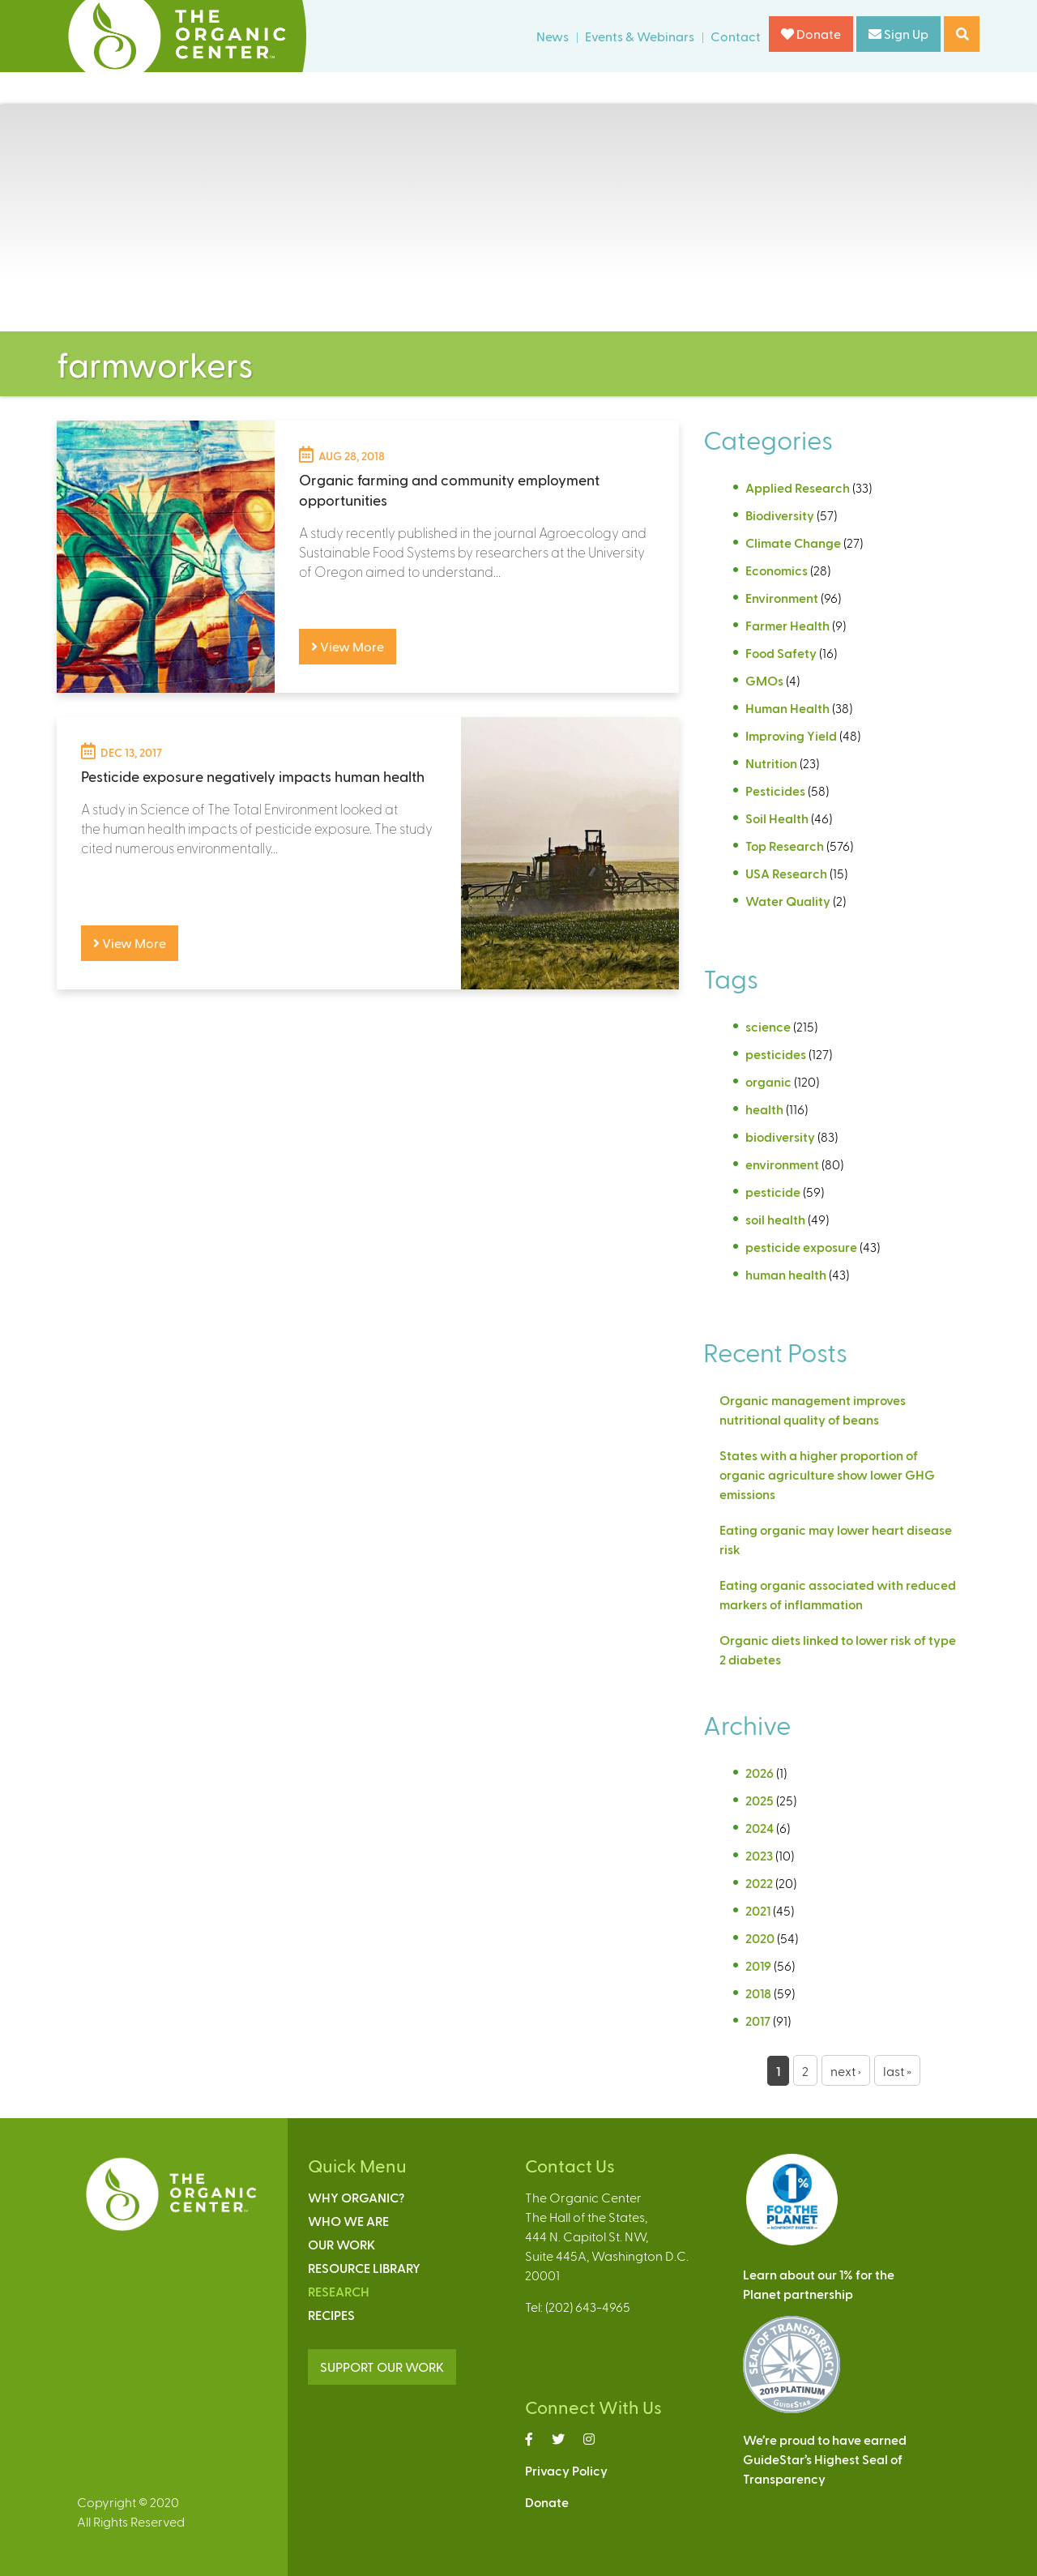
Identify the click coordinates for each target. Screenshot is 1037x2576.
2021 (757, 1910)
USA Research (786, 873)
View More (347, 646)
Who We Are (348, 2220)
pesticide (772, 1191)
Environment (781, 597)
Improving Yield (791, 735)
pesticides (775, 1054)
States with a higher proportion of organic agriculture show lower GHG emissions (827, 1474)
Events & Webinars (639, 36)
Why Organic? (356, 2197)
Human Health (787, 708)
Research (338, 2291)
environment (782, 1164)
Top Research (784, 845)
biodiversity (780, 1136)
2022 (759, 1882)
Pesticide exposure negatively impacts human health (253, 775)
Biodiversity (779, 515)
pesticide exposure (801, 1246)
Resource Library (364, 2267)
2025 (759, 1800)
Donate (811, 33)
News (552, 36)
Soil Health (777, 818)
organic (768, 1081)
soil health (775, 1219)
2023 (759, 1855)
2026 (759, 1772)
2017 (757, 2020)
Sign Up (898, 33)
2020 (760, 1938)
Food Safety (781, 652)
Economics (776, 570)
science (768, 1026)
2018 (758, 1993)
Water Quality (787, 900)
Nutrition (771, 763)
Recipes (331, 2314)
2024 (759, 1827)
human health (785, 1274)
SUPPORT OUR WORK (382, 2366)
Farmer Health (787, 625)
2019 (758, 1965)
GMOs (764, 680)
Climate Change (793, 542)
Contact (736, 36)
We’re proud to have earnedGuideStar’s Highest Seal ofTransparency (825, 2459)
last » (897, 2070)
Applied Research (797, 487)
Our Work (341, 2244)
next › (845, 2070)
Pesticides (775, 790)
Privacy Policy (566, 2470)
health (764, 1109)
